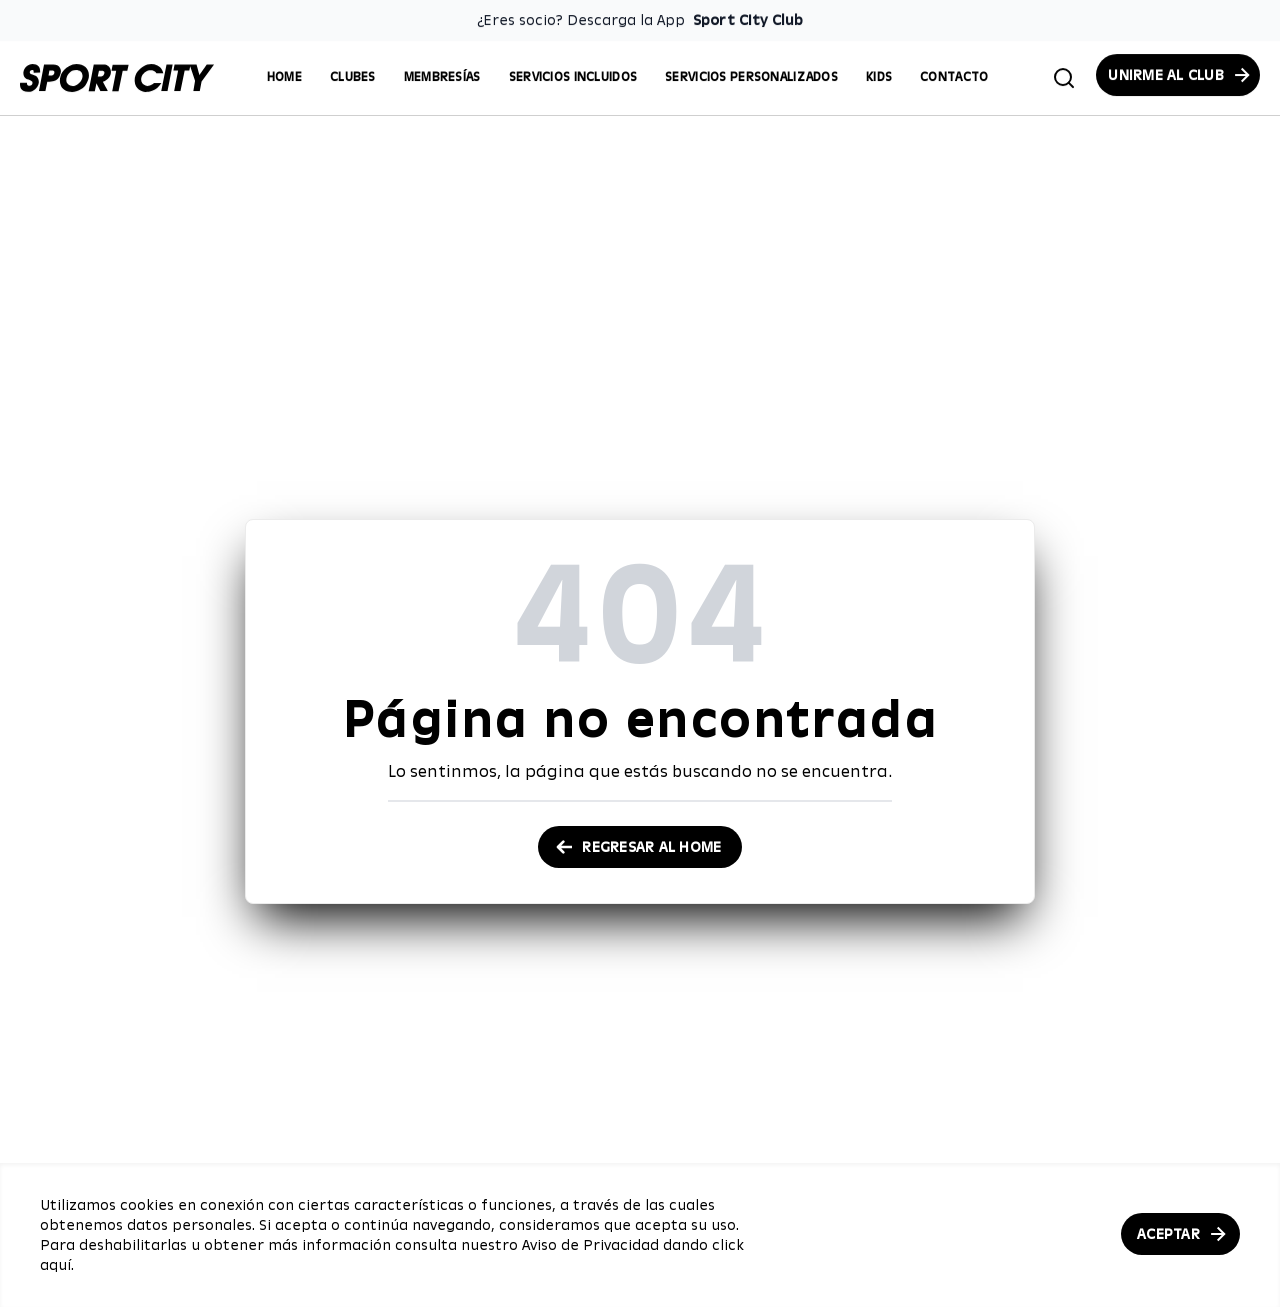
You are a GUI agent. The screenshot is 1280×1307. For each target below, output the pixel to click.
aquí (55, 1265)
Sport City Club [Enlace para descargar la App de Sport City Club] (748, 20)
